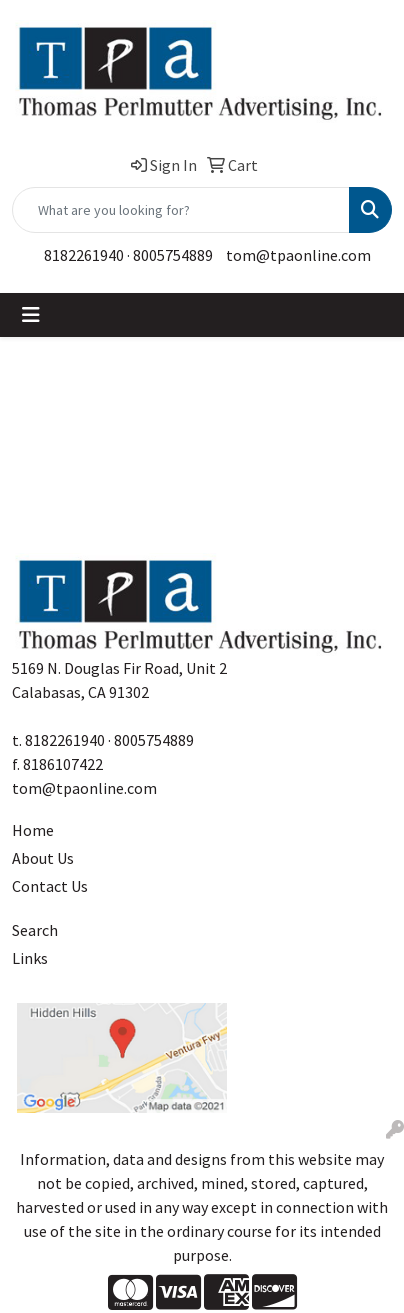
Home (33, 830)
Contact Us (50, 886)
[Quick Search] (181, 210)
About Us (43, 858)
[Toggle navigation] (31, 315)
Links (30, 958)
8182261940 (84, 255)
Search (35, 930)
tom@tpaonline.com (298, 255)
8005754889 (173, 255)
